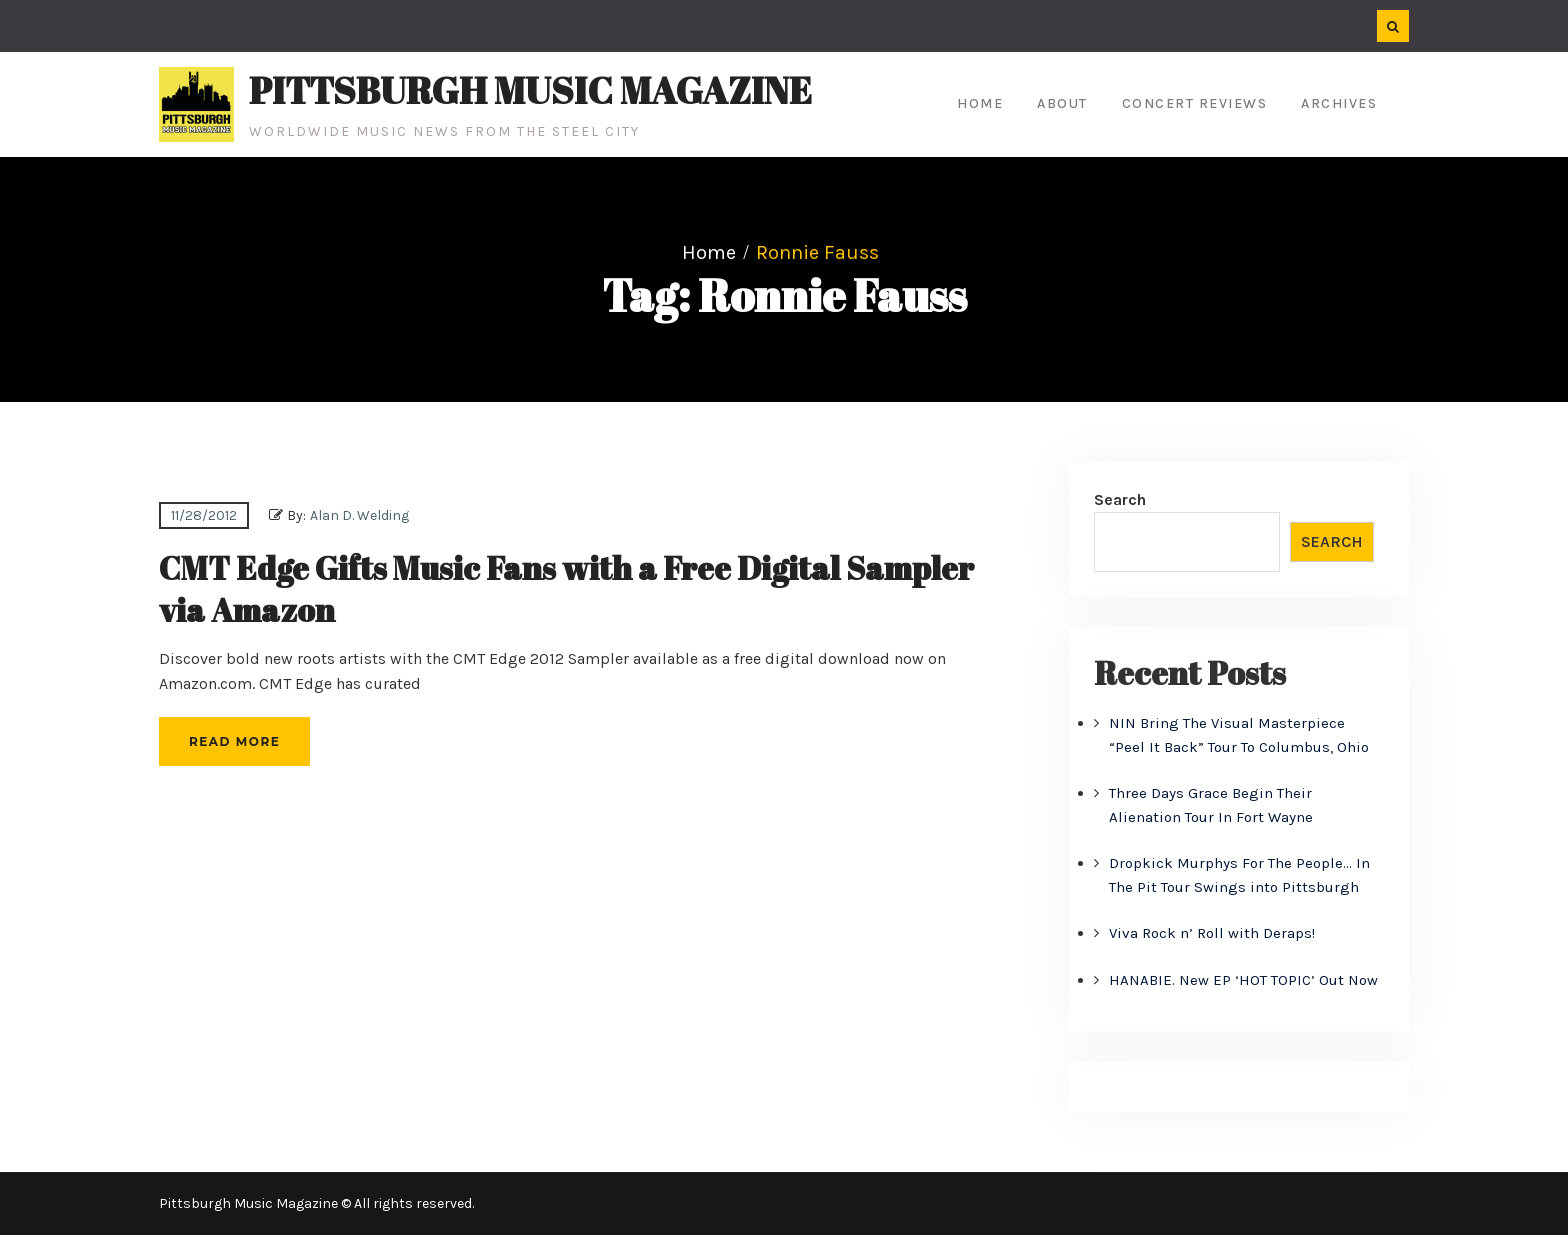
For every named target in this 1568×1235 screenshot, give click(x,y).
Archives (1339, 103)
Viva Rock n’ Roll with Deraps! (1212, 933)
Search (1120, 499)
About (1062, 103)
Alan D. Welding (359, 515)
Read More (234, 741)
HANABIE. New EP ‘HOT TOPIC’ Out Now (1243, 980)
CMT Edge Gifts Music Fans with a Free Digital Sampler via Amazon (566, 588)
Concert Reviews (1195, 103)
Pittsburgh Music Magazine (530, 90)
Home (980, 103)
